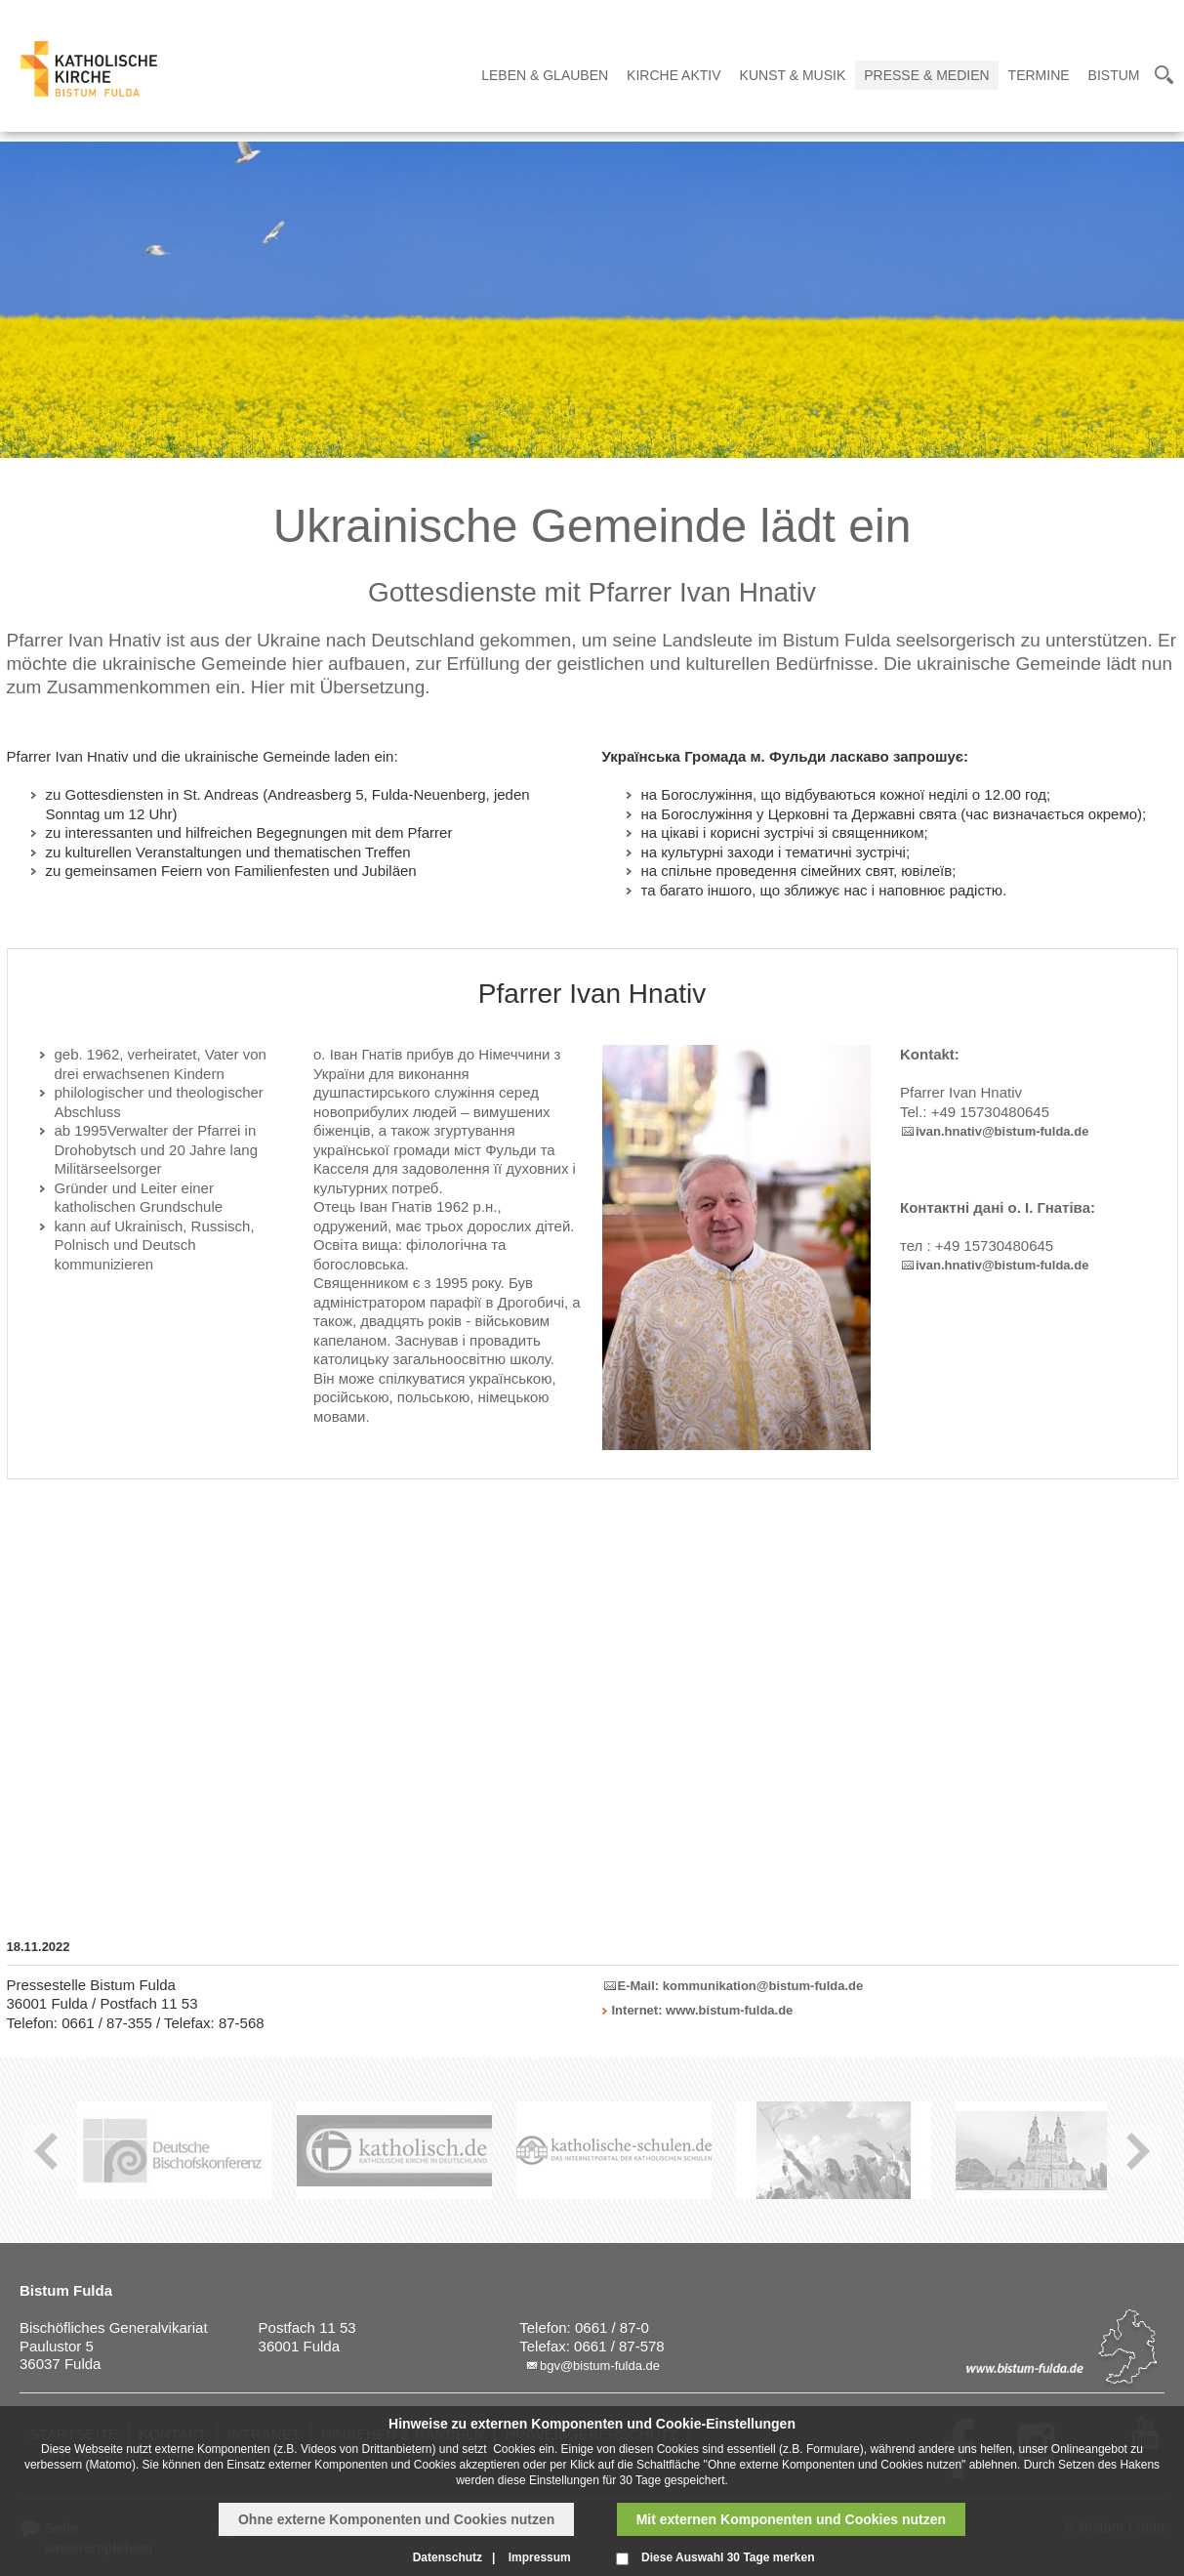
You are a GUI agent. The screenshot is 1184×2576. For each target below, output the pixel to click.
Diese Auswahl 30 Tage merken (727, 2557)
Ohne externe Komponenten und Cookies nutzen (396, 2519)
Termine (1039, 75)
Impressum (540, 2557)
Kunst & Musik (793, 75)
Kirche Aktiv (673, 75)
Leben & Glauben (544, 75)
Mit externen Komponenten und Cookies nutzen (791, 2519)
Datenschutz (447, 2557)
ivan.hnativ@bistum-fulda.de (1002, 1131)
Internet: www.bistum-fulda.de (703, 2010)
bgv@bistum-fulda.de (600, 2365)
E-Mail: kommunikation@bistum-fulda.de (741, 1985)
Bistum (1114, 75)
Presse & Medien (926, 75)
